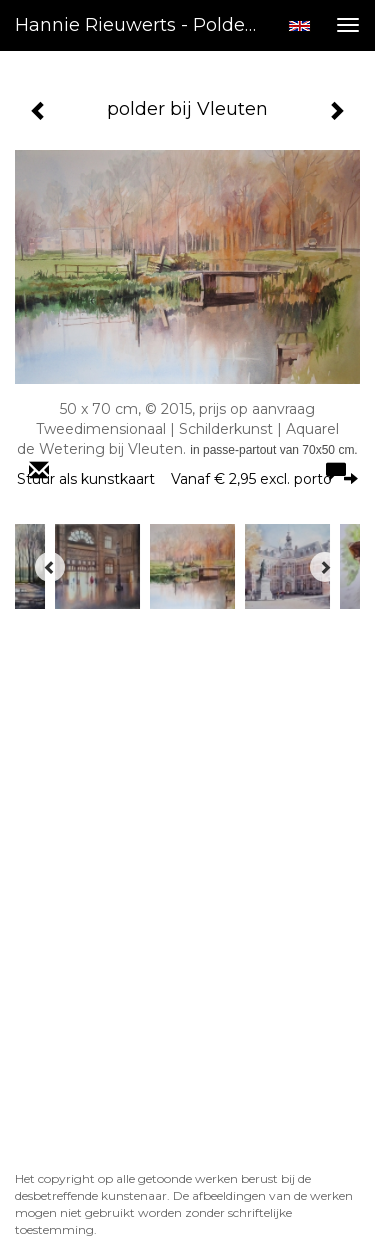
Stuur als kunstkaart (187, 479)
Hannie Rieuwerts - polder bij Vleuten (143, 25)
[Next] (325, 567)
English (299, 26)
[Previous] (50, 567)
